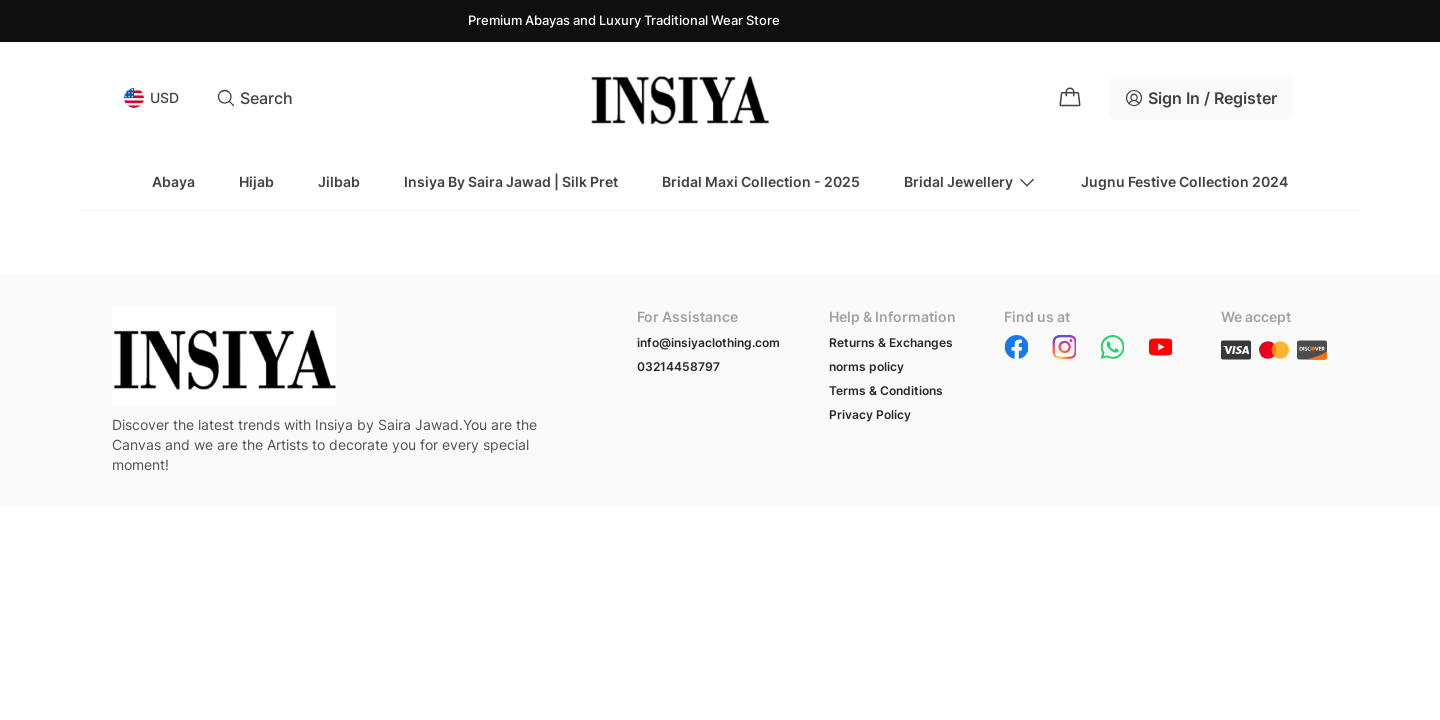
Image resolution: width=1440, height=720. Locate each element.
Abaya (173, 181)
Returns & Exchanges (891, 342)
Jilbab (339, 181)
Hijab (256, 181)
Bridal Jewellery (970, 182)
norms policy (866, 366)
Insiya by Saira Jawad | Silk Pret (511, 181)
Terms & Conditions (886, 390)
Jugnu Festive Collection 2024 (1184, 181)
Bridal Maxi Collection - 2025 (761, 181)
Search (254, 98)
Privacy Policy (870, 414)
